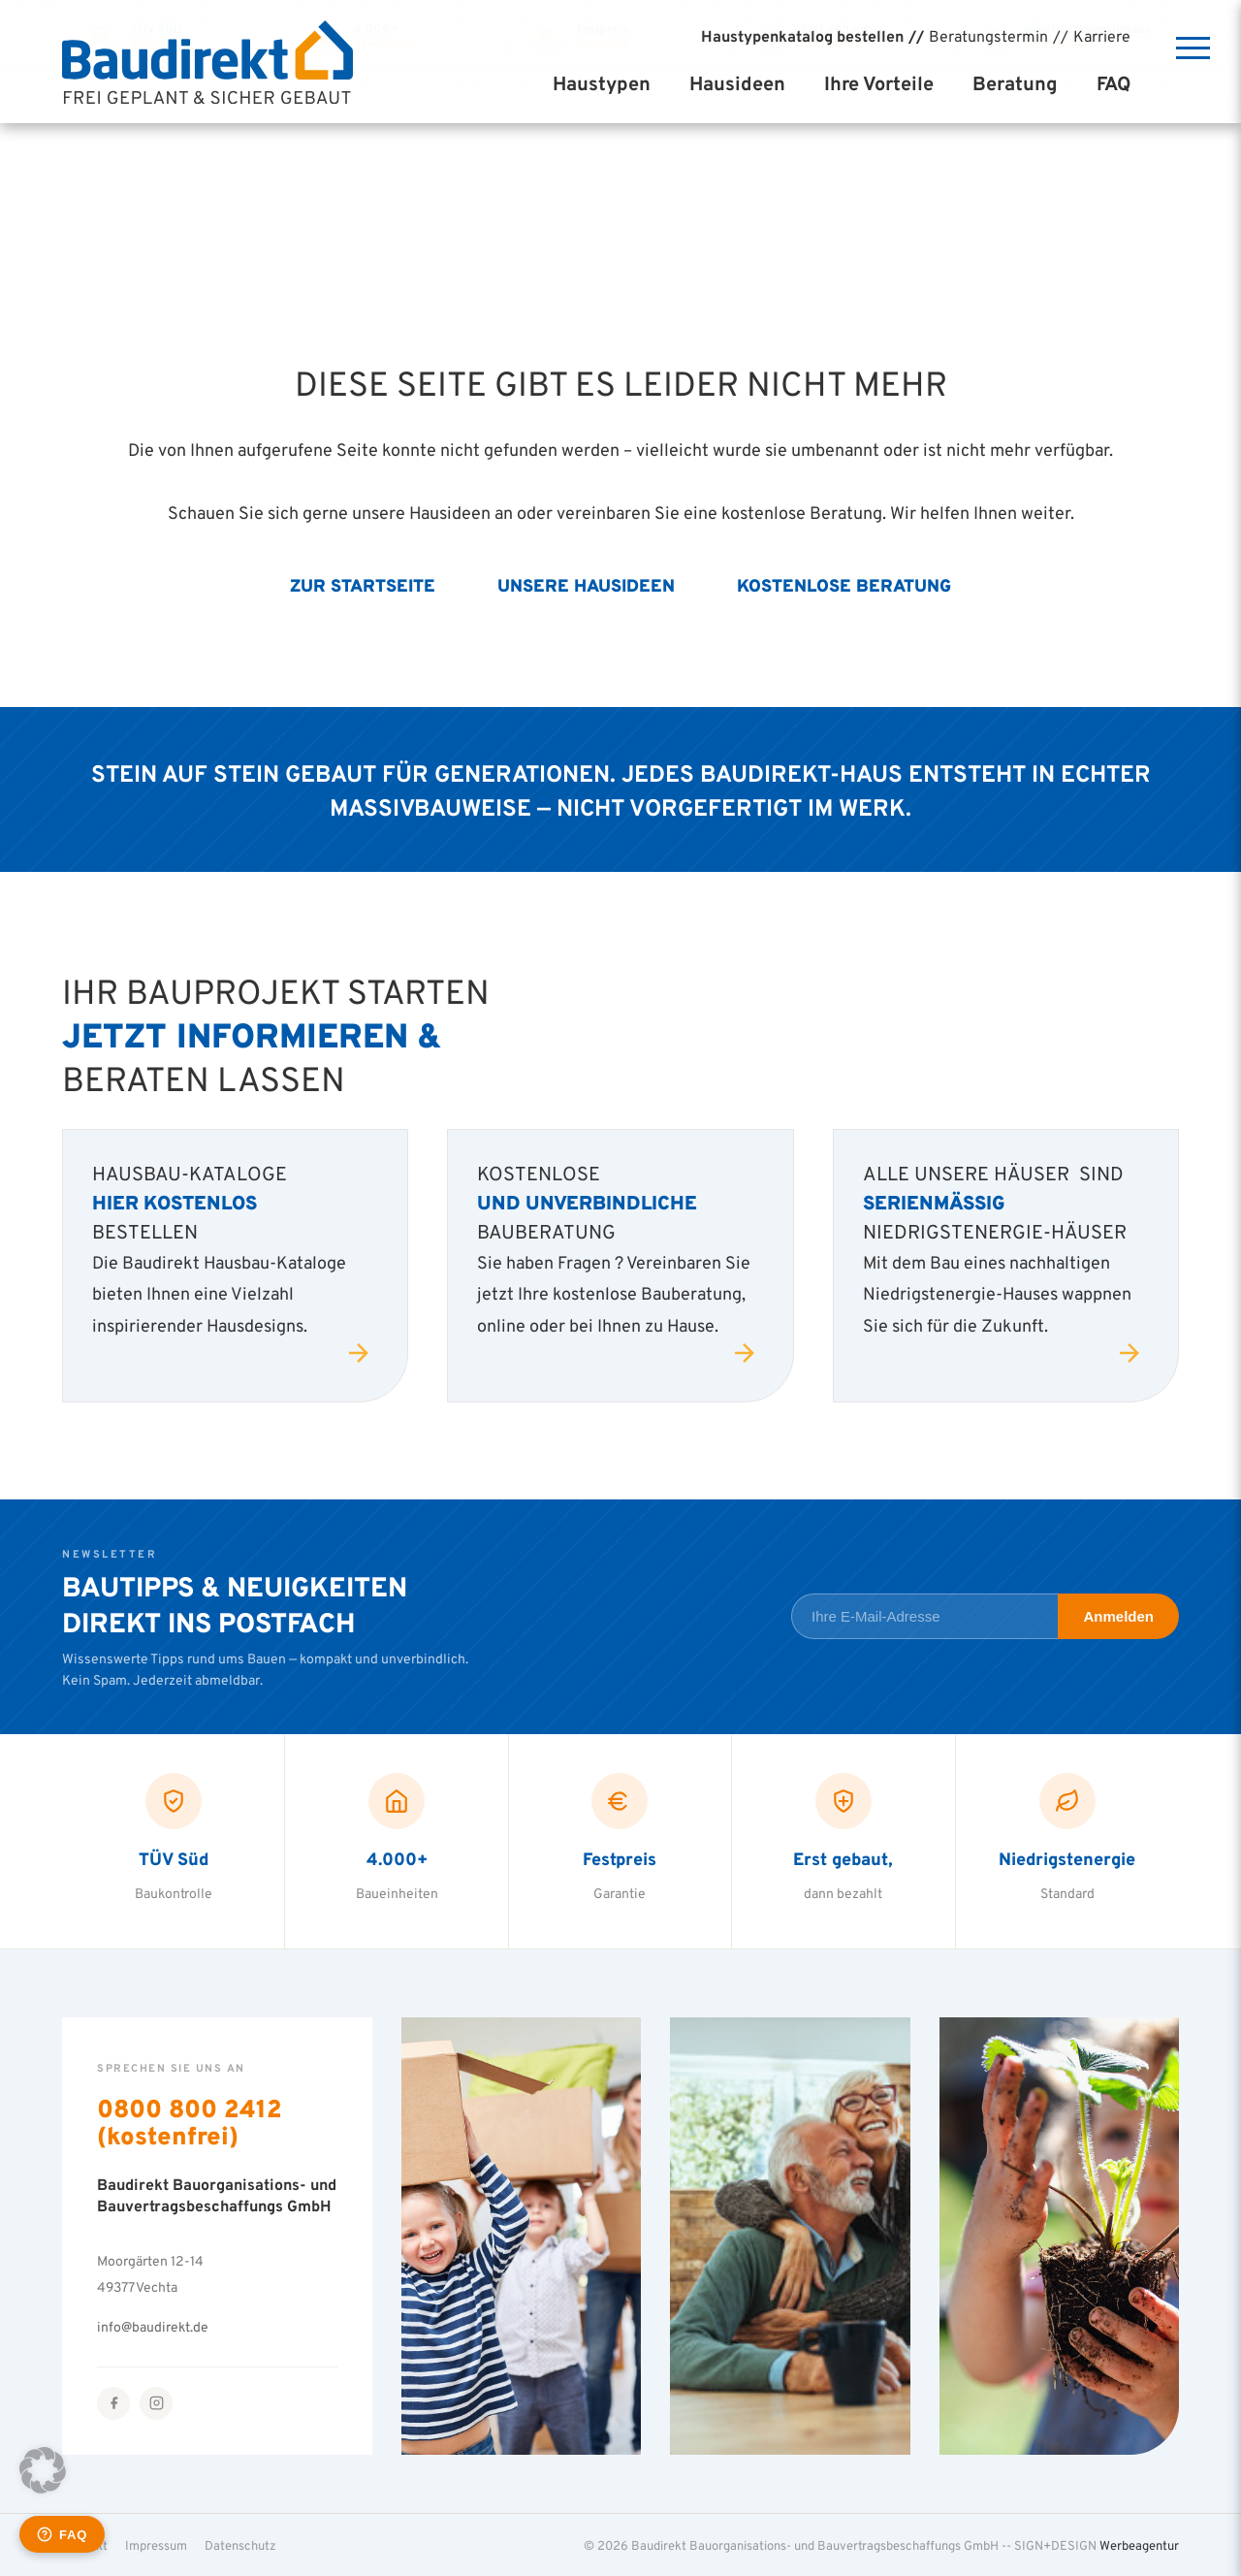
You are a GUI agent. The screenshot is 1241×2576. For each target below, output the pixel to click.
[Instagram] (156, 2403)
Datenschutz (240, 2545)
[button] (42, 2470)
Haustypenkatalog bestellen (802, 36)
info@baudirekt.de (152, 2326)
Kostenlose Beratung (844, 584)
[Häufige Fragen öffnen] (62, 2534)
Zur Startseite (362, 584)
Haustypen (602, 83)
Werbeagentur (1139, 2545)
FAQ (1113, 83)
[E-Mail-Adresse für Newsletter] (924, 1616)
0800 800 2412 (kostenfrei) (189, 2122)
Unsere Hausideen (586, 584)
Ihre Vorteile (879, 83)
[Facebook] (113, 2403)
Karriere (1101, 36)
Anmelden (1118, 1616)
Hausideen (737, 83)
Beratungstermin (988, 36)
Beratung (1015, 83)
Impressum (156, 2545)
